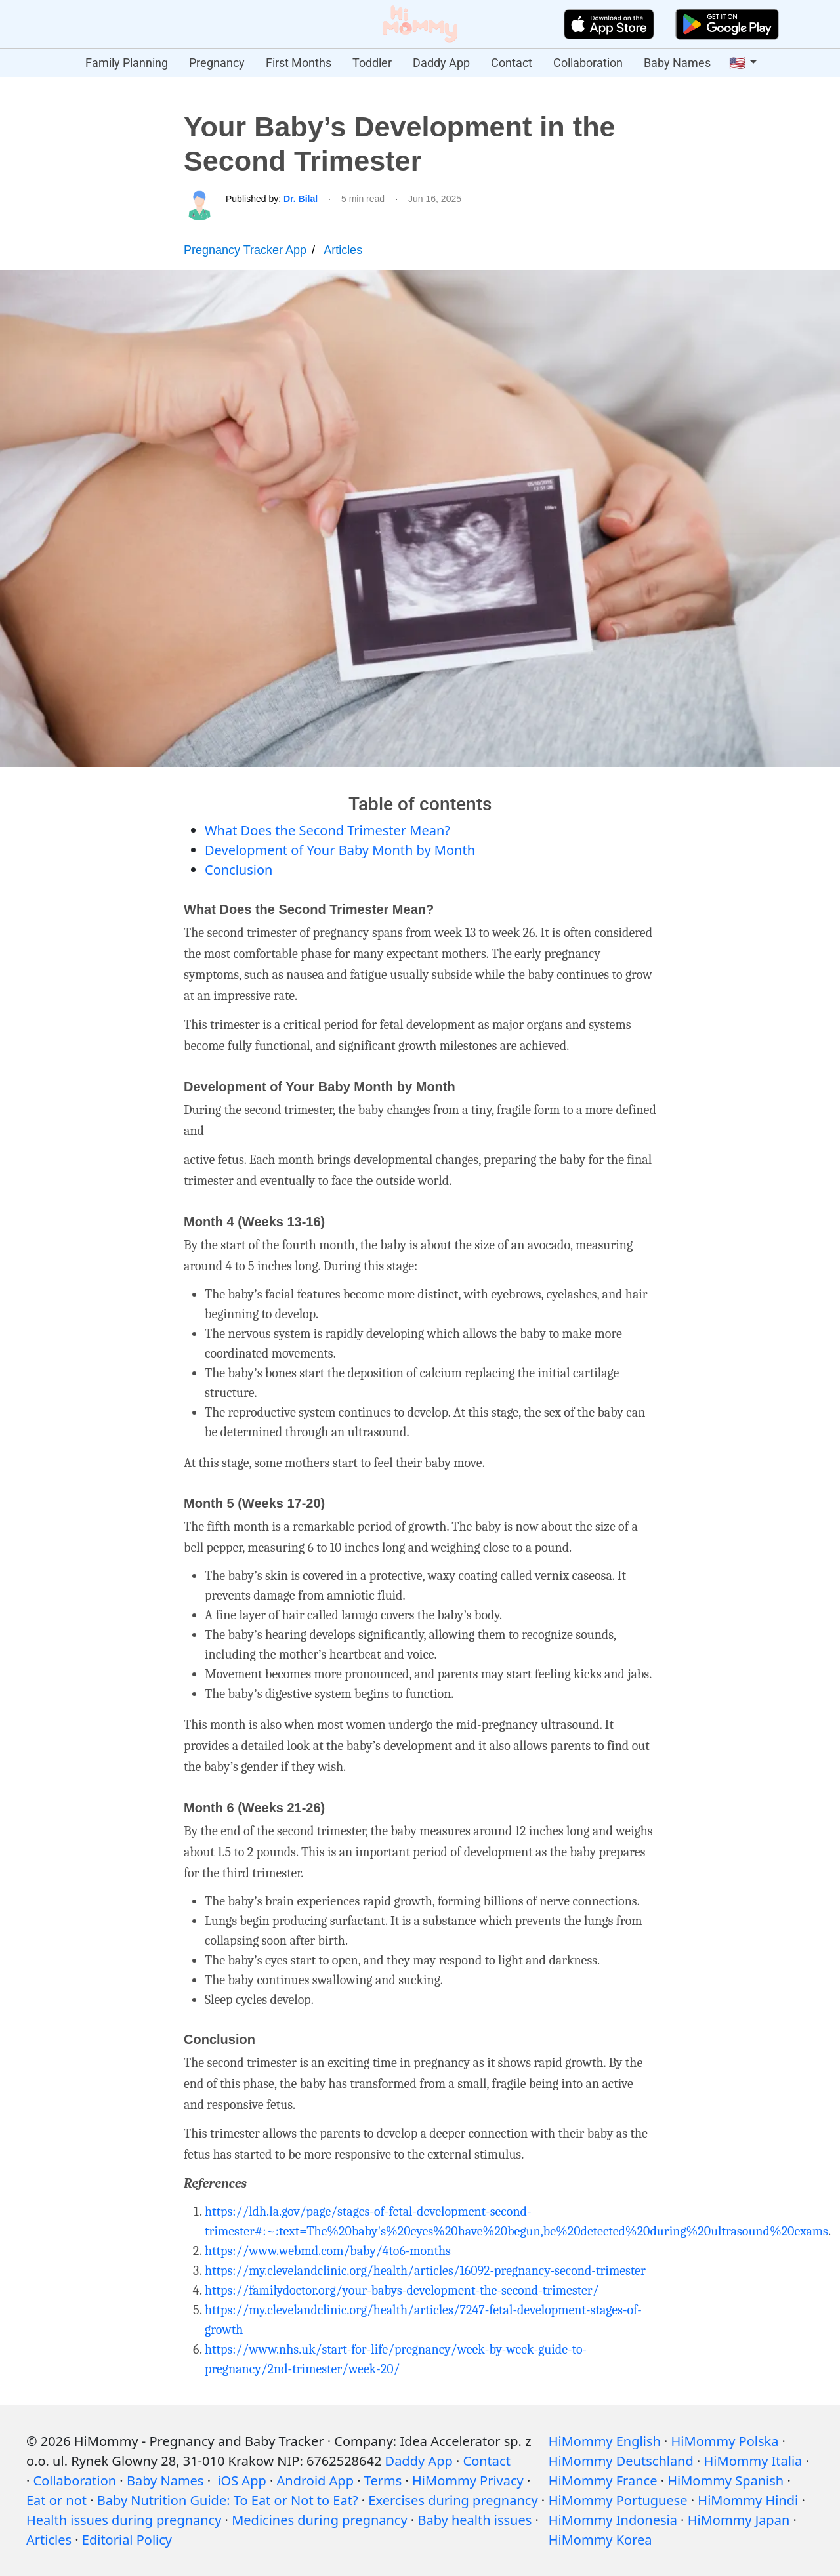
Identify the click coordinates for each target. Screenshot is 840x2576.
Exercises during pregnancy (452, 2500)
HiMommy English (605, 2441)
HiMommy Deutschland (621, 2461)
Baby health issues (474, 2520)
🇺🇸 (737, 63)
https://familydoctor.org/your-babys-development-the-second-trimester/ (402, 2290)
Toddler (372, 63)
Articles (343, 250)
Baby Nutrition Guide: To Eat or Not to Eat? (227, 2500)
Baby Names (677, 63)
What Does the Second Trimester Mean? (327, 830)
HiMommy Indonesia (613, 2520)
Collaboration (588, 63)
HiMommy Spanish (725, 2480)
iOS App (241, 2480)
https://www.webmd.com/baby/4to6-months (328, 2250)
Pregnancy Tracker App (245, 250)
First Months (298, 63)
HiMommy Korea (600, 2539)
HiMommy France (603, 2480)
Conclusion (238, 870)
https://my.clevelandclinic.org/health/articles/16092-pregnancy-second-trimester (425, 2270)
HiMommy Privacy (468, 2480)
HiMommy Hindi (748, 2500)
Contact (511, 63)
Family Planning (126, 63)
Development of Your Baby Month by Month (340, 850)
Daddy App (441, 63)
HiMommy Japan (739, 2520)
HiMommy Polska (725, 2441)
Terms (383, 2480)
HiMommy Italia (753, 2461)
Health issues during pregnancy (123, 2520)
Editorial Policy (127, 2539)
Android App (315, 2480)
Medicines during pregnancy (319, 2520)
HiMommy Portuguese (618, 2500)
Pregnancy (217, 63)
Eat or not (56, 2500)
